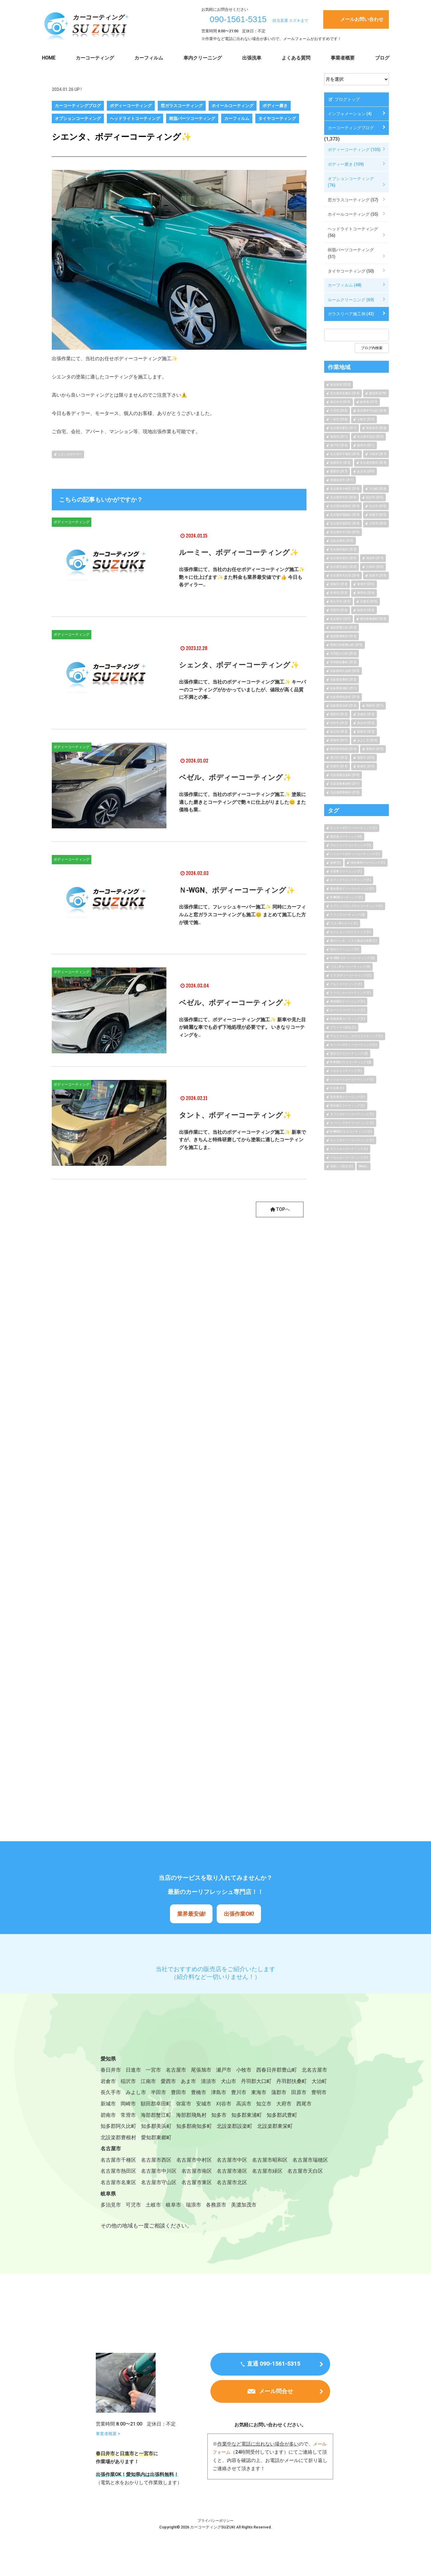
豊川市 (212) (338, 757)
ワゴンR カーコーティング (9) (350, 966)
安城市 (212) (365, 714)
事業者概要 (343, 58)
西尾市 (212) (365, 731)
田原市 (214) (338, 766)
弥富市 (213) (365, 610)
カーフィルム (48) (345, 285)
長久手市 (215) (340, 601)
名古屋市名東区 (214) (344, 393)
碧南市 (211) (338, 740)
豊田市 (240, 2095)
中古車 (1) (337, 1088)
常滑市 (213, 2119)
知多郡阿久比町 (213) (344, 670)
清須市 (245, 2083)
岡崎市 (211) (374, 705)
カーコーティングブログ (78, 106)
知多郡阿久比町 (194, 2131)
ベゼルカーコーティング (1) (349, 1157)
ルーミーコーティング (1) (347, 1010)
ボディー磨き (275, 106)
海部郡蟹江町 (242, 2119)
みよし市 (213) (367, 740)
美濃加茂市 (250, 2227)
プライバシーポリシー (215, 2546)
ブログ (382, 58)
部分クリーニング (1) (344, 949)
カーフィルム (148, 58)
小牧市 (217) (377, 454)
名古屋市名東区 (199, 2191)
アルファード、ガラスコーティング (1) (356, 1036)
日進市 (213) (368, 601)
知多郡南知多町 (273, 2131)
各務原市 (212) (340, 462)
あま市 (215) (365, 471)
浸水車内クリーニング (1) (367, 862)
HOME (48, 58)
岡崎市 (213, 2107)
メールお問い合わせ (361, 19)
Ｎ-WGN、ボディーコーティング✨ (237, 890)
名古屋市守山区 (241, 2191)
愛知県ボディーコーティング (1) (352, 888)
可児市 (135, 2227)
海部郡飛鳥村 (279, 2119)
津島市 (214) (338, 584)
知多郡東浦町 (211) (343, 688)
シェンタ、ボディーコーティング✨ (239, 665)
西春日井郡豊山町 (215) (346, 644)
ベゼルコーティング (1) (346, 1070)
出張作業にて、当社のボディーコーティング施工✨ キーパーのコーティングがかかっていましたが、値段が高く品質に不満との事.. (242, 689)
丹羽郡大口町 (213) (343, 653)
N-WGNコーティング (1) (346, 897)
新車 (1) (335, 862)
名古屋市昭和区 (279, 2167)
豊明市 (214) (365, 592)
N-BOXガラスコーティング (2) (350, 1062)
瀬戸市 (229, 2071)
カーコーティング (95, 58)
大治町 (146, 2095)
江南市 (182, 2083)
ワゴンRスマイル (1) (344, 923)
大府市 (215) (377, 523)
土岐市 (156, 2227)
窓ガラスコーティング (182, 106)
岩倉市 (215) (377, 514)
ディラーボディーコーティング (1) (353, 828)
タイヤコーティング (277, 118)
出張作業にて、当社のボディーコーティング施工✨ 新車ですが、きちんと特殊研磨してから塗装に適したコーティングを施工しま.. (242, 1139)
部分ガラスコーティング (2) (349, 1053)
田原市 (150, 2107)
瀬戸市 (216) (338, 445)
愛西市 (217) (338, 471)
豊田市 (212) (338, 714)
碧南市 (192, 2119)
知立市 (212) (338, 731)
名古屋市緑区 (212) (343, 566)
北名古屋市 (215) (341, 540)
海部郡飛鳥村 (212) (343, 636)
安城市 (292, 2107)
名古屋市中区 (239, 2167)
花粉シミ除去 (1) (341, 1166)
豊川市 (303, 2095)
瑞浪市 (198, 2227)
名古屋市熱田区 (162, 2179)
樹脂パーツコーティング (192, 118)
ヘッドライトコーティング (135, 118)
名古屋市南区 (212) (343, 549)
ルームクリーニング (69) (351, 299)
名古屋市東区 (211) (343, 428)
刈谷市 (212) (338, 723)
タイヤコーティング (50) (351, 271)
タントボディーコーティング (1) (352, 1140)
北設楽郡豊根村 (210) (344, 792)
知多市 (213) (377, 575)
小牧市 (250, 2071)
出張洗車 (251, 58)
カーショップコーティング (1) (350, 932)
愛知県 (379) (377, 393)
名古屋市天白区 (156, 2191)
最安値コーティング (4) (346, 836)
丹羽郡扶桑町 (117, 2095)
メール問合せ (276, 2419)
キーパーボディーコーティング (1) (353, 1044)
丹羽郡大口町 (295, 2083)
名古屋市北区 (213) (370, 436)
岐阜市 (177, 2227)
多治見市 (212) (340, 384)
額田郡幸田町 (242, 2107)
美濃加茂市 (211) (341, 480)
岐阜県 (109, 2215)
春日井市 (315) (340, 402)
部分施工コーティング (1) (347, 1105)
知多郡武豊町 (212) (343, 679)
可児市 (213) (338, 410)
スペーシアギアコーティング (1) (352, 1123)
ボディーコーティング (131, 106)
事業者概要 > (109, 2459)
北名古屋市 (114, 2083)
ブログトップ (344, 99)
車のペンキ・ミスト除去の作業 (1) (353, 940)
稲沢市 (161, 2083)
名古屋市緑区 (117, 2191)
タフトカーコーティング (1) (349, 1149)
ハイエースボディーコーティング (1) (355, 854)
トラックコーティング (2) (347, 914)
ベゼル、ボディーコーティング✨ (235, 778)
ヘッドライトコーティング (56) (353, 232)
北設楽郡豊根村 (204, 2143)
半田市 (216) (338, 610)
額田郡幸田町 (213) (343, 749)
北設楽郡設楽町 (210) (344, 775)
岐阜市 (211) (365, 445)
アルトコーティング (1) (346, 984)
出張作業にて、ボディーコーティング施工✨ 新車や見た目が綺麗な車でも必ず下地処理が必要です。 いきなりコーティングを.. (242, 1027)
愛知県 (109, 2059)
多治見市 (111, 2227)
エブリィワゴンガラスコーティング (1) (356, 906)
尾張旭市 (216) (376, 428)
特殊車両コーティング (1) (347, 1018)
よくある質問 (296, 58)
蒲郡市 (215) (365, 757)
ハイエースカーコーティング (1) (352, 1079)
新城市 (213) (365, 766)
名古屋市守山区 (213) (371, 410)
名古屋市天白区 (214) (344, 575)
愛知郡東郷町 (244, 2143)
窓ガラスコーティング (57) (353, 199)
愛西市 (203, 2083)
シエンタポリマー (70, 454)
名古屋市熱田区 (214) (344, 523)
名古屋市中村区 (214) (344, 488)
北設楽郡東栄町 (162, 2143)
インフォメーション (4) (350, 113)
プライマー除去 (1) (343, 1027)
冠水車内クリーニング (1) (347, 1096)
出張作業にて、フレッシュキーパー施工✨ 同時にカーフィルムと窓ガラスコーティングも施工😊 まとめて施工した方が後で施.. (242, 914)
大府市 (150, 2119)
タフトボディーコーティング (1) (352, 1114)
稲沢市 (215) (374, 497)
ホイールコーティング (233, 106)
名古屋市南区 (244, 2179)
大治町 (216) (377, 488)
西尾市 (171, 2119)
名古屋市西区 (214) (373, 462)
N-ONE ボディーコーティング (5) (352, 958)
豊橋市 (261, 2095)
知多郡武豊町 (154, 2131)
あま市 (224, 2083)
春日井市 (111, 2071)
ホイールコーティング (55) (353, 214)
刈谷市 (313, 2107)
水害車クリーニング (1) (346, 871)
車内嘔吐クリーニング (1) (347, 1001)
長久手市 (169, 2095)
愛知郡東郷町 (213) (373, 618)
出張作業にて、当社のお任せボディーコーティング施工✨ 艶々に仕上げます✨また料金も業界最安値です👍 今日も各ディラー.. (242, 577)
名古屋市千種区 (119, 2167)
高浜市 (109, 2119)
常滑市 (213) (338, 592)
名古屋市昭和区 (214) (344, 506)
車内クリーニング (202, 58)
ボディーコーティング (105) (354, 149)
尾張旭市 (206, 2071)
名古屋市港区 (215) (343, 558)
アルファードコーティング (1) (350, 845)
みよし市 (196, 2095)
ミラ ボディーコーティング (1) (350, 975)
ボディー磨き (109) (346, 164)
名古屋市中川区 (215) (344, 532)
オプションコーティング (78, 118)
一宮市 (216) (338, 419)
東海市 (109, 2107)
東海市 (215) (365, 584)
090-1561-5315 (238, 19)
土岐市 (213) (365, 419)
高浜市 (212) (365, 723)
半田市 (219, 2095)
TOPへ (279, 1209)
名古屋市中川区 (204, 2179)
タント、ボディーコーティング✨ (235, 1115)
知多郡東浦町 (117, 2131)
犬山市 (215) (377, 506)
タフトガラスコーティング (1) (350, 880)
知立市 (130, 2119)
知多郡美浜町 (233, 2131)
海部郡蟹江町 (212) (343, 627)
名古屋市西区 (159, 2167)
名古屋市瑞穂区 (119, 2179)
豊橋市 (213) (374, 749)
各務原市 (221, 2227)
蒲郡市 (130, 2107)
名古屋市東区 (281, 2191)
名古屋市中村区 (199, 2167)
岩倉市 (140, 2083)
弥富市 (271, 2107)
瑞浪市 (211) (338, 436)
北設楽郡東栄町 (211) (344, 783)
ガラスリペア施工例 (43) (351, 313)
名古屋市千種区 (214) (344, 454)
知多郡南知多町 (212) (344, 697)
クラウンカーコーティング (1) (350, 992)
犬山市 (266, 2083)
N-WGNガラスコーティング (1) (351, 1131)
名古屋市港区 (281, 2179)
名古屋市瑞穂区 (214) (344, 514)
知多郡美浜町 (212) (343, 705)
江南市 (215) (374, 566)
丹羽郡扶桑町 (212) (343, 662)
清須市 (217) (374, 558)
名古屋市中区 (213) (343, 497)
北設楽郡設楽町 (119, 2143)
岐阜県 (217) (368, 402)
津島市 (282, 2095)
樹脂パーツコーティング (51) (351, 253)
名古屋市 (179, 2071)
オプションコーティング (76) (351, 182)
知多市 (309, 2119)
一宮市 (156, 2071)
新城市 (192, 2107)
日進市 (135, 2071)
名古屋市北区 (117, 2203)
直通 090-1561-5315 (274, 2390)
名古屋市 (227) (340, 618)
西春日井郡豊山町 (284, 2071)
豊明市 (171, 2107)
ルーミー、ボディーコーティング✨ (239, 553)
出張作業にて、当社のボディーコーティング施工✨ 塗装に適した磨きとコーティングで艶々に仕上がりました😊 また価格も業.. (242, 802)
